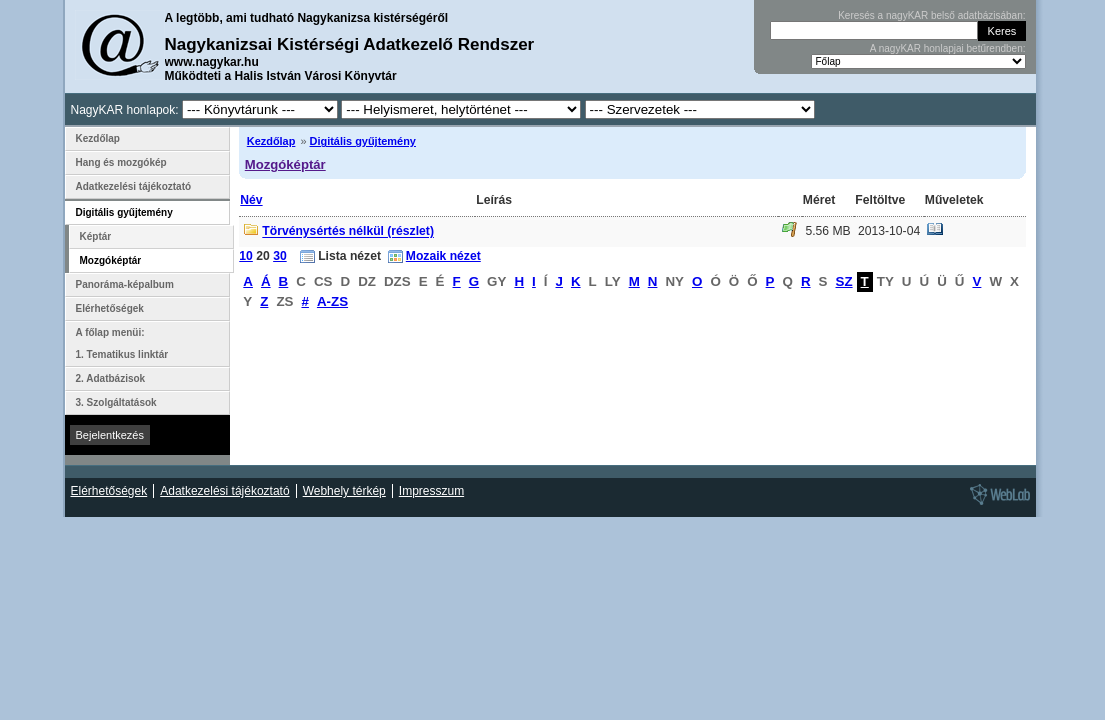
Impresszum (431, 491)
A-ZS (332, 301)
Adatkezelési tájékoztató (134, 186)
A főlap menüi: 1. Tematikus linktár (122, 343)
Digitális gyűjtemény (363, 141)
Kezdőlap (271, 141)
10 (246, 256)
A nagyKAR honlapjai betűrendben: (948, 48)
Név (251, 200)
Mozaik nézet (443, 256)
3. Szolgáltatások (116, 402)
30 (280, 256)
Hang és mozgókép (121, 162)
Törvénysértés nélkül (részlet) (348, 232)
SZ (844, 281)
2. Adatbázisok (111, 378)
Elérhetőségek (110, 308)
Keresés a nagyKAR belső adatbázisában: (931, 15)
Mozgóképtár (285, 164)
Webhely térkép (344, 491)
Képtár (96, 236)
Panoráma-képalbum (125, 284)
